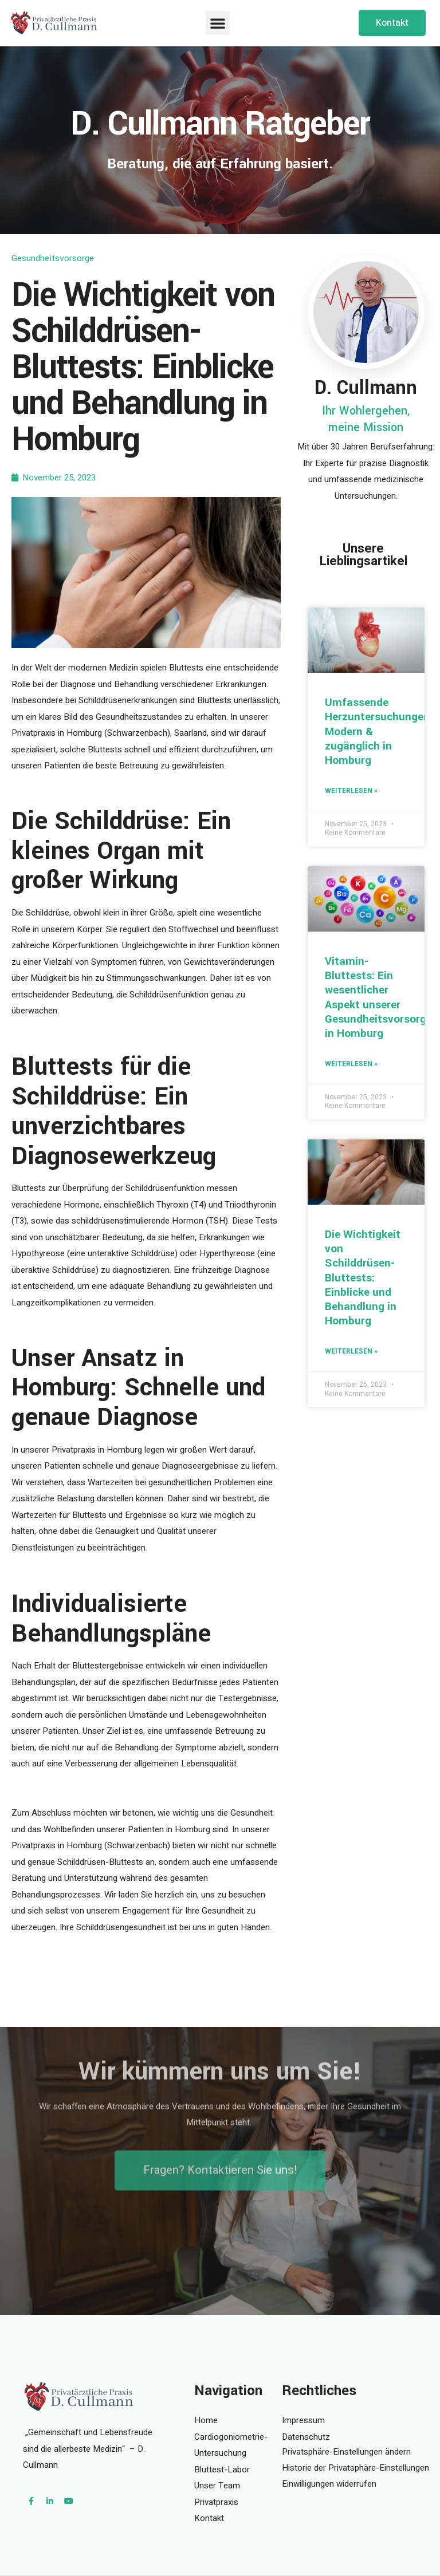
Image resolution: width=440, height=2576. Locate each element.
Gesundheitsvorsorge (52, 258)
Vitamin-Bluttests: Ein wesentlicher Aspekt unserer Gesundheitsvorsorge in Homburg (378, 997)
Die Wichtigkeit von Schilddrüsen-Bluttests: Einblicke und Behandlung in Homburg (362, 1277)
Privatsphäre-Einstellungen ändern (346, 2451)
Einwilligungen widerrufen (329, 2484)
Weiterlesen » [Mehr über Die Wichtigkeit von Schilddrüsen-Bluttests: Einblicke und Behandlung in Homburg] (351, 1351)
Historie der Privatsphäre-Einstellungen (355, 2467)
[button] (218, 23)
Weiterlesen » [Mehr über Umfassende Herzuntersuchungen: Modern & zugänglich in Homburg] (351, 791)
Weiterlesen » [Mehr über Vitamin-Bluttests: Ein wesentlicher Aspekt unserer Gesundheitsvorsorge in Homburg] (351, 1064)
